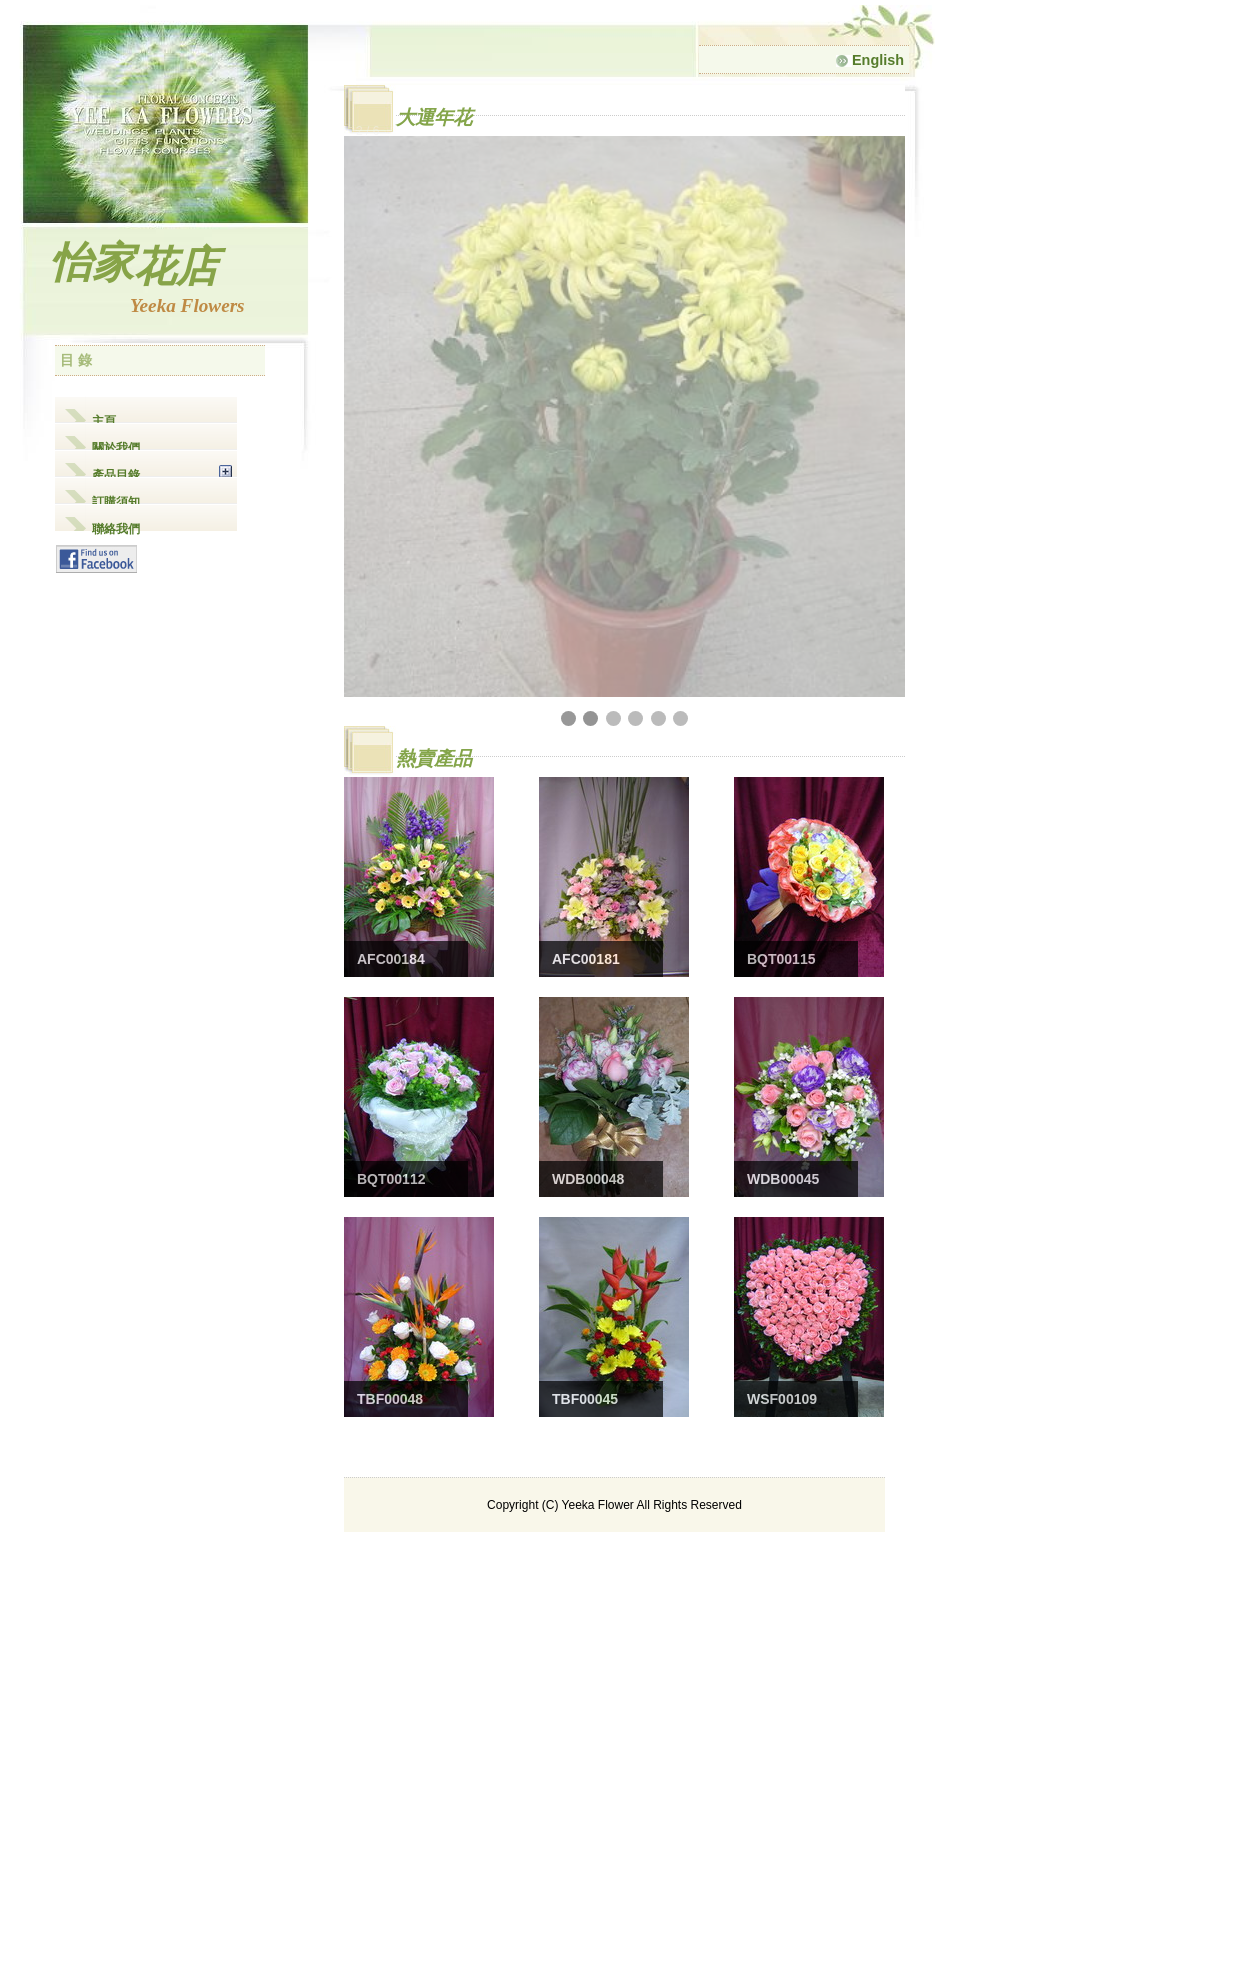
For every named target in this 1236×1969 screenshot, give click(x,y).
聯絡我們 (116, 526)
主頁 (104, 418)
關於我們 (116, 445)
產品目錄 (116, 472)
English (870, 60)
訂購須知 (116, 499)
